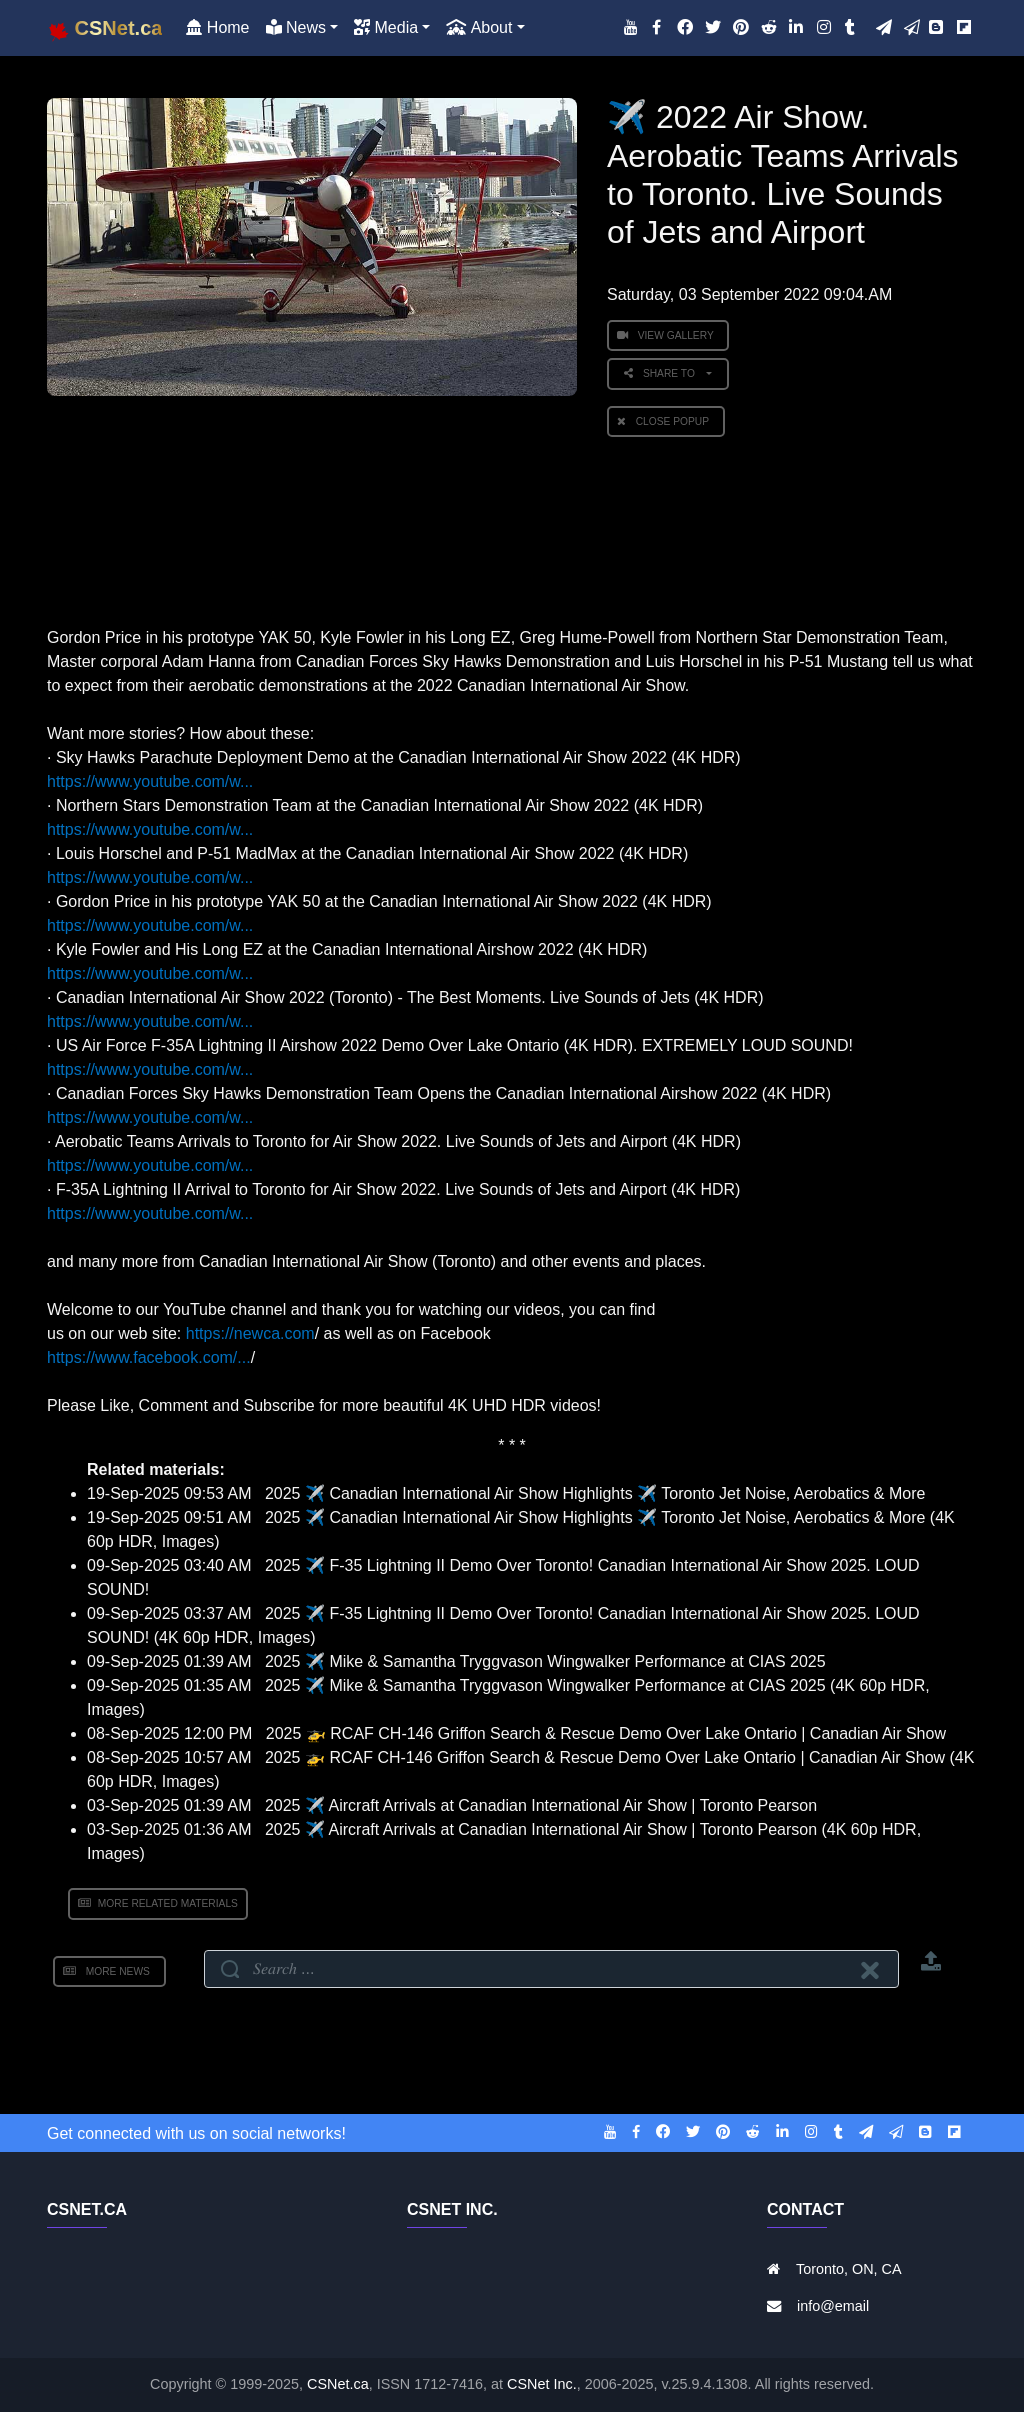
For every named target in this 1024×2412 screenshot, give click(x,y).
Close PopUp (666, 421)
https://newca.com (250, 1333)
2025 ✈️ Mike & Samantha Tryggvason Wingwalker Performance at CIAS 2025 (545, 1661)
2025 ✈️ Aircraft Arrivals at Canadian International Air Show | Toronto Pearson (541, 1805)
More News (109, 1971)
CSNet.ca (338, 2384)
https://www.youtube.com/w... (150, 781)
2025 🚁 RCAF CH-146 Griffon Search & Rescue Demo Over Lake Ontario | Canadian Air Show (606, 1733)
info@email (833, 2306)
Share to (663, 373)
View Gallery (668, 335)
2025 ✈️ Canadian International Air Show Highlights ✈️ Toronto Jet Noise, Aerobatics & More (595, 1493)
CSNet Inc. (542, 2384)
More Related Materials (158, 1903)
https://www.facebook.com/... (149, 1357)
